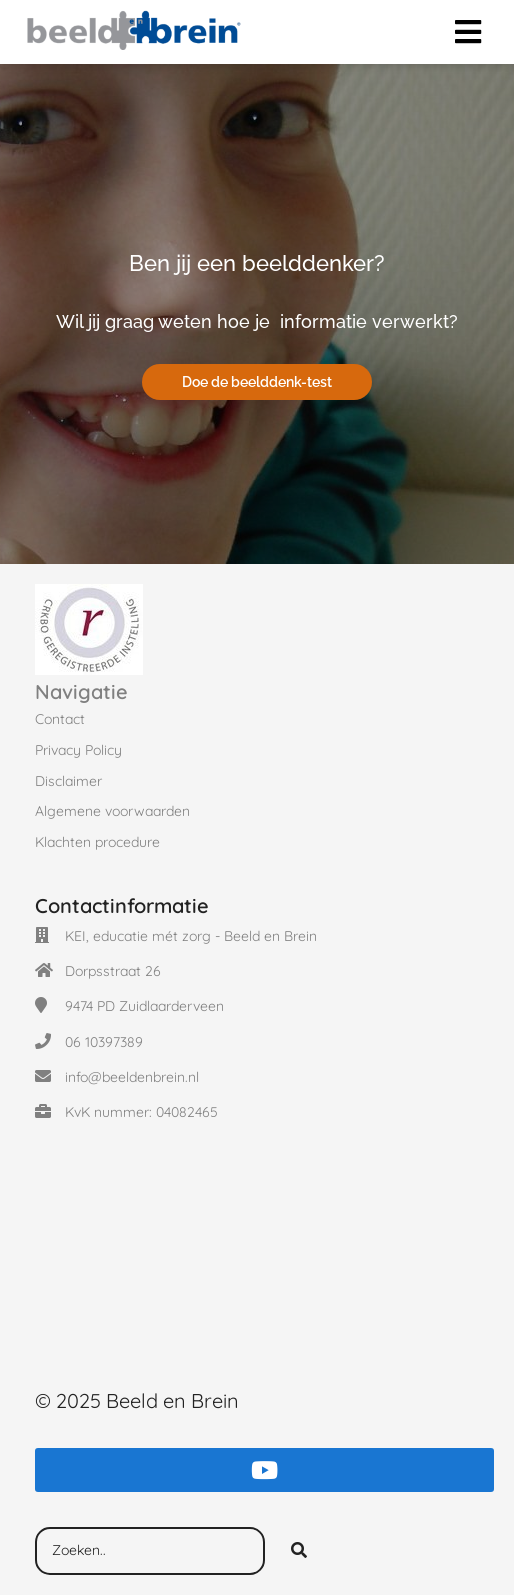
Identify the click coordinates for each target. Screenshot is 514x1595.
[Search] (299, 1551)
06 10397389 (104, 1042)
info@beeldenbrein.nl (132, 1077)
